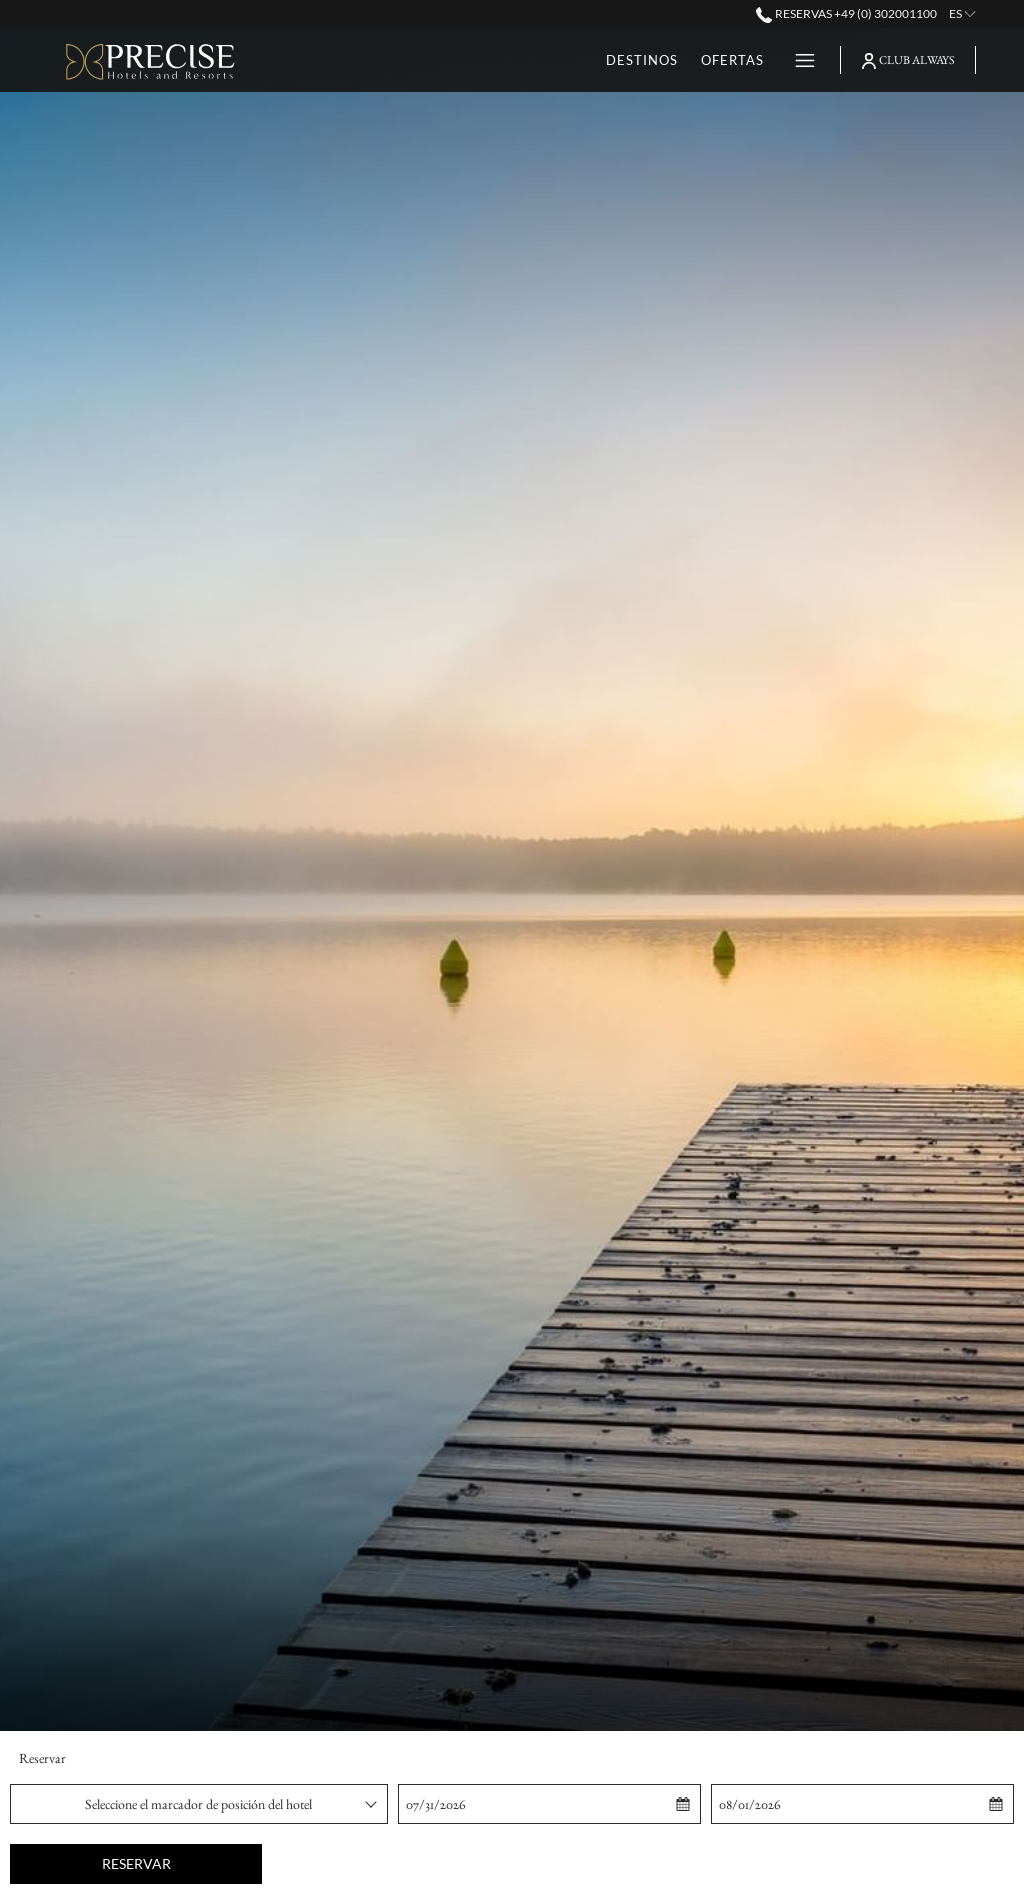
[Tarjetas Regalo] (610, 60)
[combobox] (199, 1804)
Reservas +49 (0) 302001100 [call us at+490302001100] (846, 13)
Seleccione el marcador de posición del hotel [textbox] (198, 1804)
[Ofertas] (491, 60)
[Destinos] (400, 60)
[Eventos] (730, 60)
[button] (498, 1804)
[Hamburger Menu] (797, 60)
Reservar (136, 1863)
